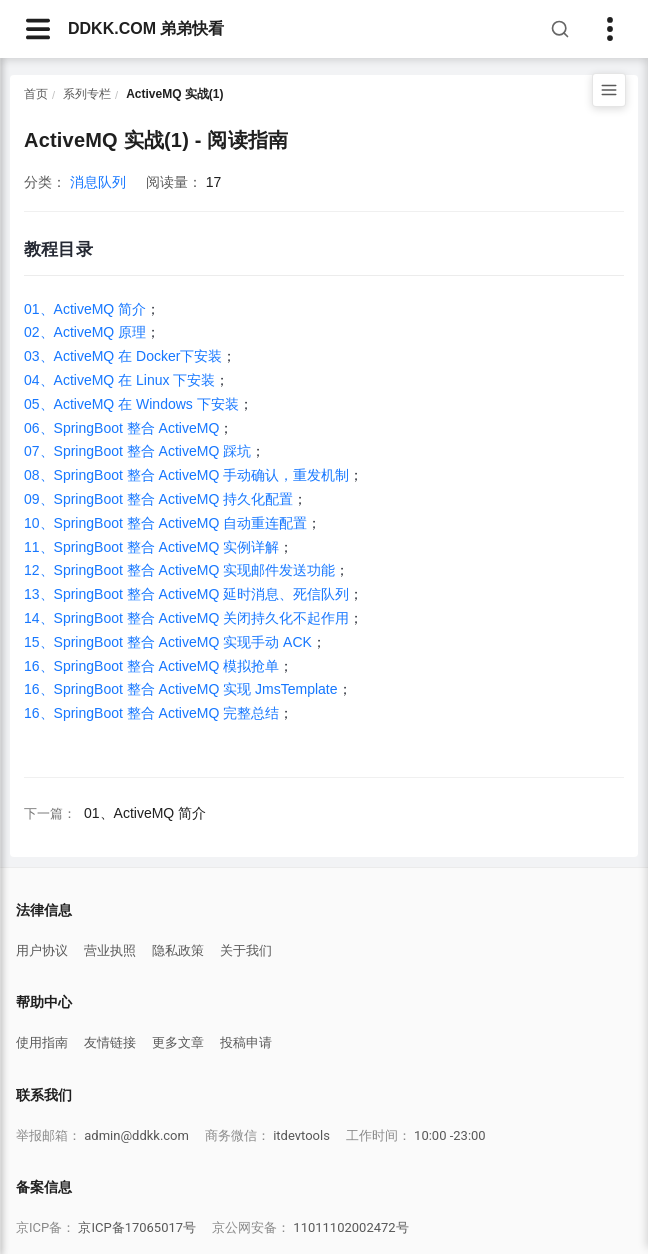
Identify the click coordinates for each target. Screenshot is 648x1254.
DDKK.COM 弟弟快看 (146, 28)
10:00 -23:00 (450, 1135)
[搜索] (560, 29)
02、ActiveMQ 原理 (85, 332)
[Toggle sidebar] (610, 29)
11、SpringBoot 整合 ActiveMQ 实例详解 (151, 547)
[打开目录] (609, 90)
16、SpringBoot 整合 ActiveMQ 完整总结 (151, 713)
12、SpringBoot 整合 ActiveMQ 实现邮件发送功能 (179, 570)
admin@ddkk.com (136, 1135)
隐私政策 (178, 950)
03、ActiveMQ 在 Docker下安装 (123, 356)
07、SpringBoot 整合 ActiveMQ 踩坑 (137, 451)
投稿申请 (246, 1042)
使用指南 (42, 1042)
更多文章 (178, 1042)
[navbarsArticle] (38, 29)
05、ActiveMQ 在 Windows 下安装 (131, 404)
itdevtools (301, 1135)
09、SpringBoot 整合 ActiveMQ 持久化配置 (158, 499)
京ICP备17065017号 (137, 1227)
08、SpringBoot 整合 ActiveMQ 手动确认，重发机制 (186, 475)
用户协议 (42, 950)
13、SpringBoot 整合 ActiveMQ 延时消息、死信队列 (186, 594)
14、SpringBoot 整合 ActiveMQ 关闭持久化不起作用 (186, 618)
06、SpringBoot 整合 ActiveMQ (121, 428)
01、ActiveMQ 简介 (85, 309)
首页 (36, 94)
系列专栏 (87, 94)
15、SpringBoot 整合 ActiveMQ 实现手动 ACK (168, 642)
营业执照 (110, 950)
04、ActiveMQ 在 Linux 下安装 (119, 380)
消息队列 (98, 182)
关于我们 (246, 950)
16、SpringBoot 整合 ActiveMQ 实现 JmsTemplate (181, 689)
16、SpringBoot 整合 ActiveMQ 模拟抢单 (151, 666)
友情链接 (110, 1042)
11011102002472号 (350, 1227)
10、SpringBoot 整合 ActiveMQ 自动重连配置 (165, 523)
